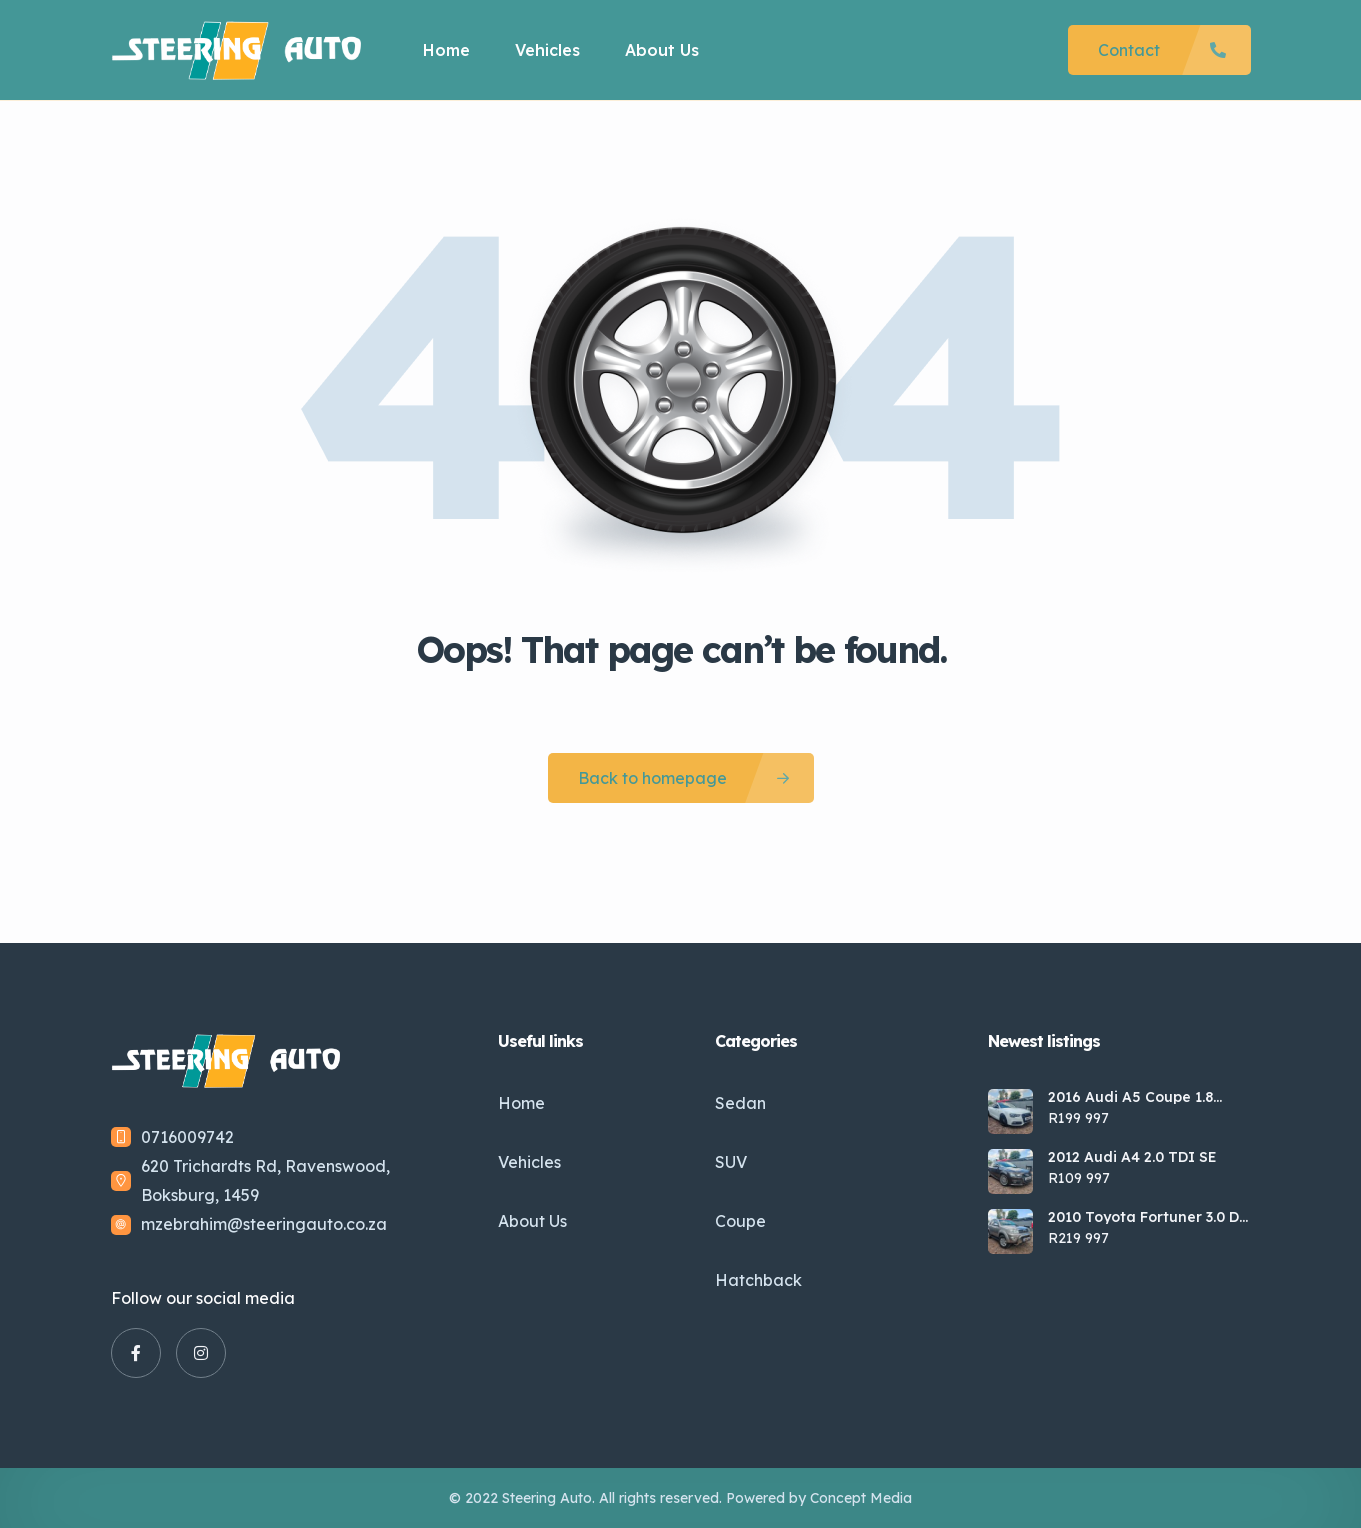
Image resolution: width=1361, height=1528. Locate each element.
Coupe (740, 1221)
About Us (662, 50)
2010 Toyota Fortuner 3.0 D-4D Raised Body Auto (1146, 1217)
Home (446, 50)
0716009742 (187, 1137)
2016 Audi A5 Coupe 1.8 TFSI (1130, 1097)
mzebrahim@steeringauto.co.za (264, 1224)
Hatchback (758, 1280)
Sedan (740, 1103)
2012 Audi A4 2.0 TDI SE (1132, 1157)
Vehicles (547, 50)
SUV (731, 1162)
